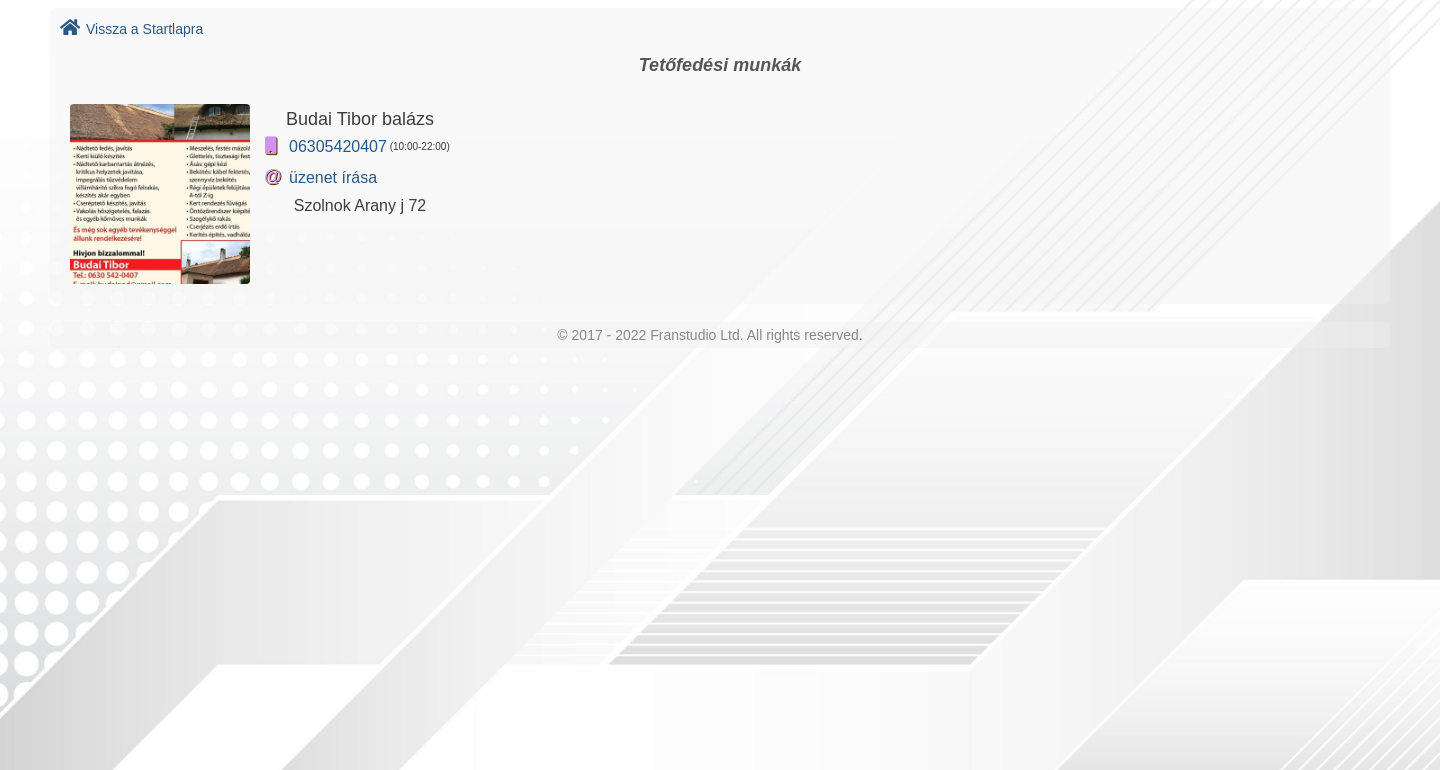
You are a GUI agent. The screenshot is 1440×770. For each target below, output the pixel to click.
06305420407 (338, 146)
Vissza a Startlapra (131, 29)
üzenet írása (333, 177)
